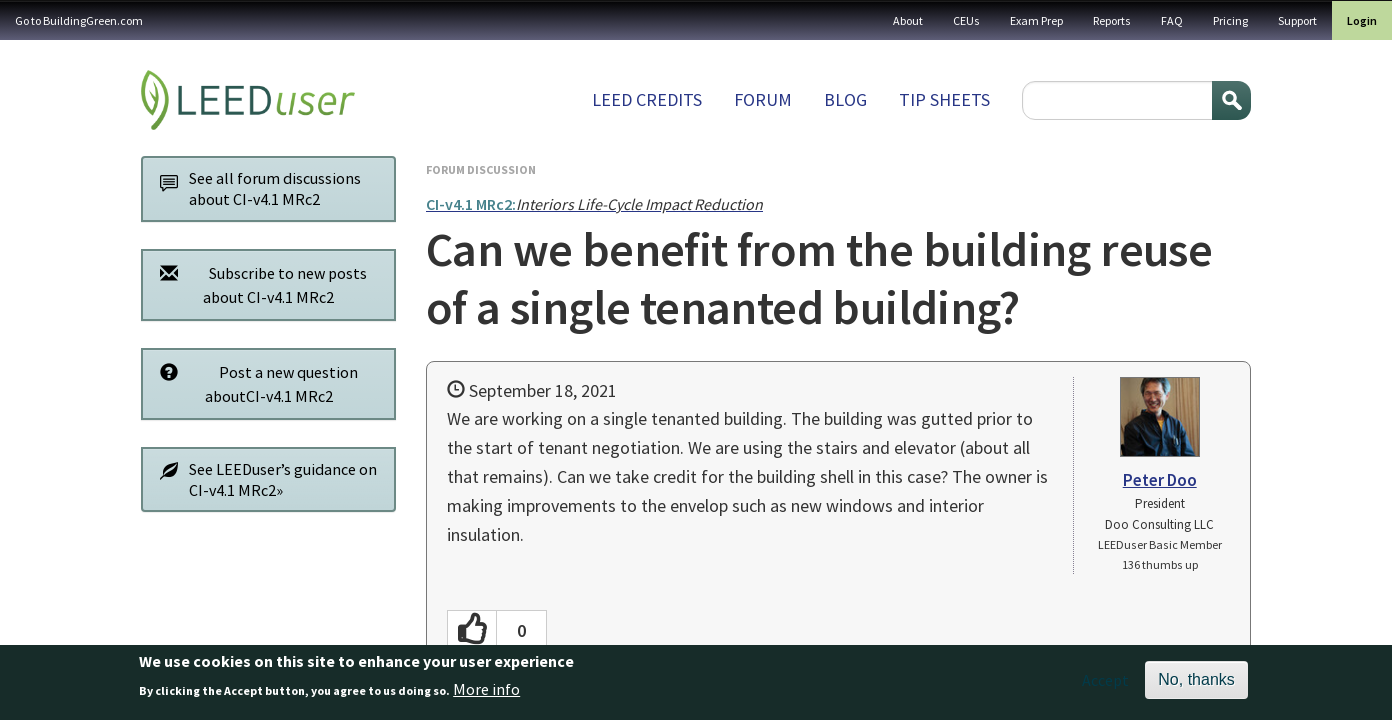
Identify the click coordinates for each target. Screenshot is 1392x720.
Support (1297, 20)
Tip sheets (944, 99)
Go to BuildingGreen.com (79, 20)
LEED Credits (647, 99)
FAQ (1172, 20)
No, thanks (1196, 684)
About (908, 20)
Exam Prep (1036, 20)
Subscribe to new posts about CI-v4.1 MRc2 (258, 284)
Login (1362, 20)
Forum (763, 99)
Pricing (1230, 20)
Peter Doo (1160, 480)
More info (486, 695)
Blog (845, 99)
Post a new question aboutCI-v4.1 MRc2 (253, 383)
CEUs (966, 20)
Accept (1105, 685)
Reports (1112, 20)
